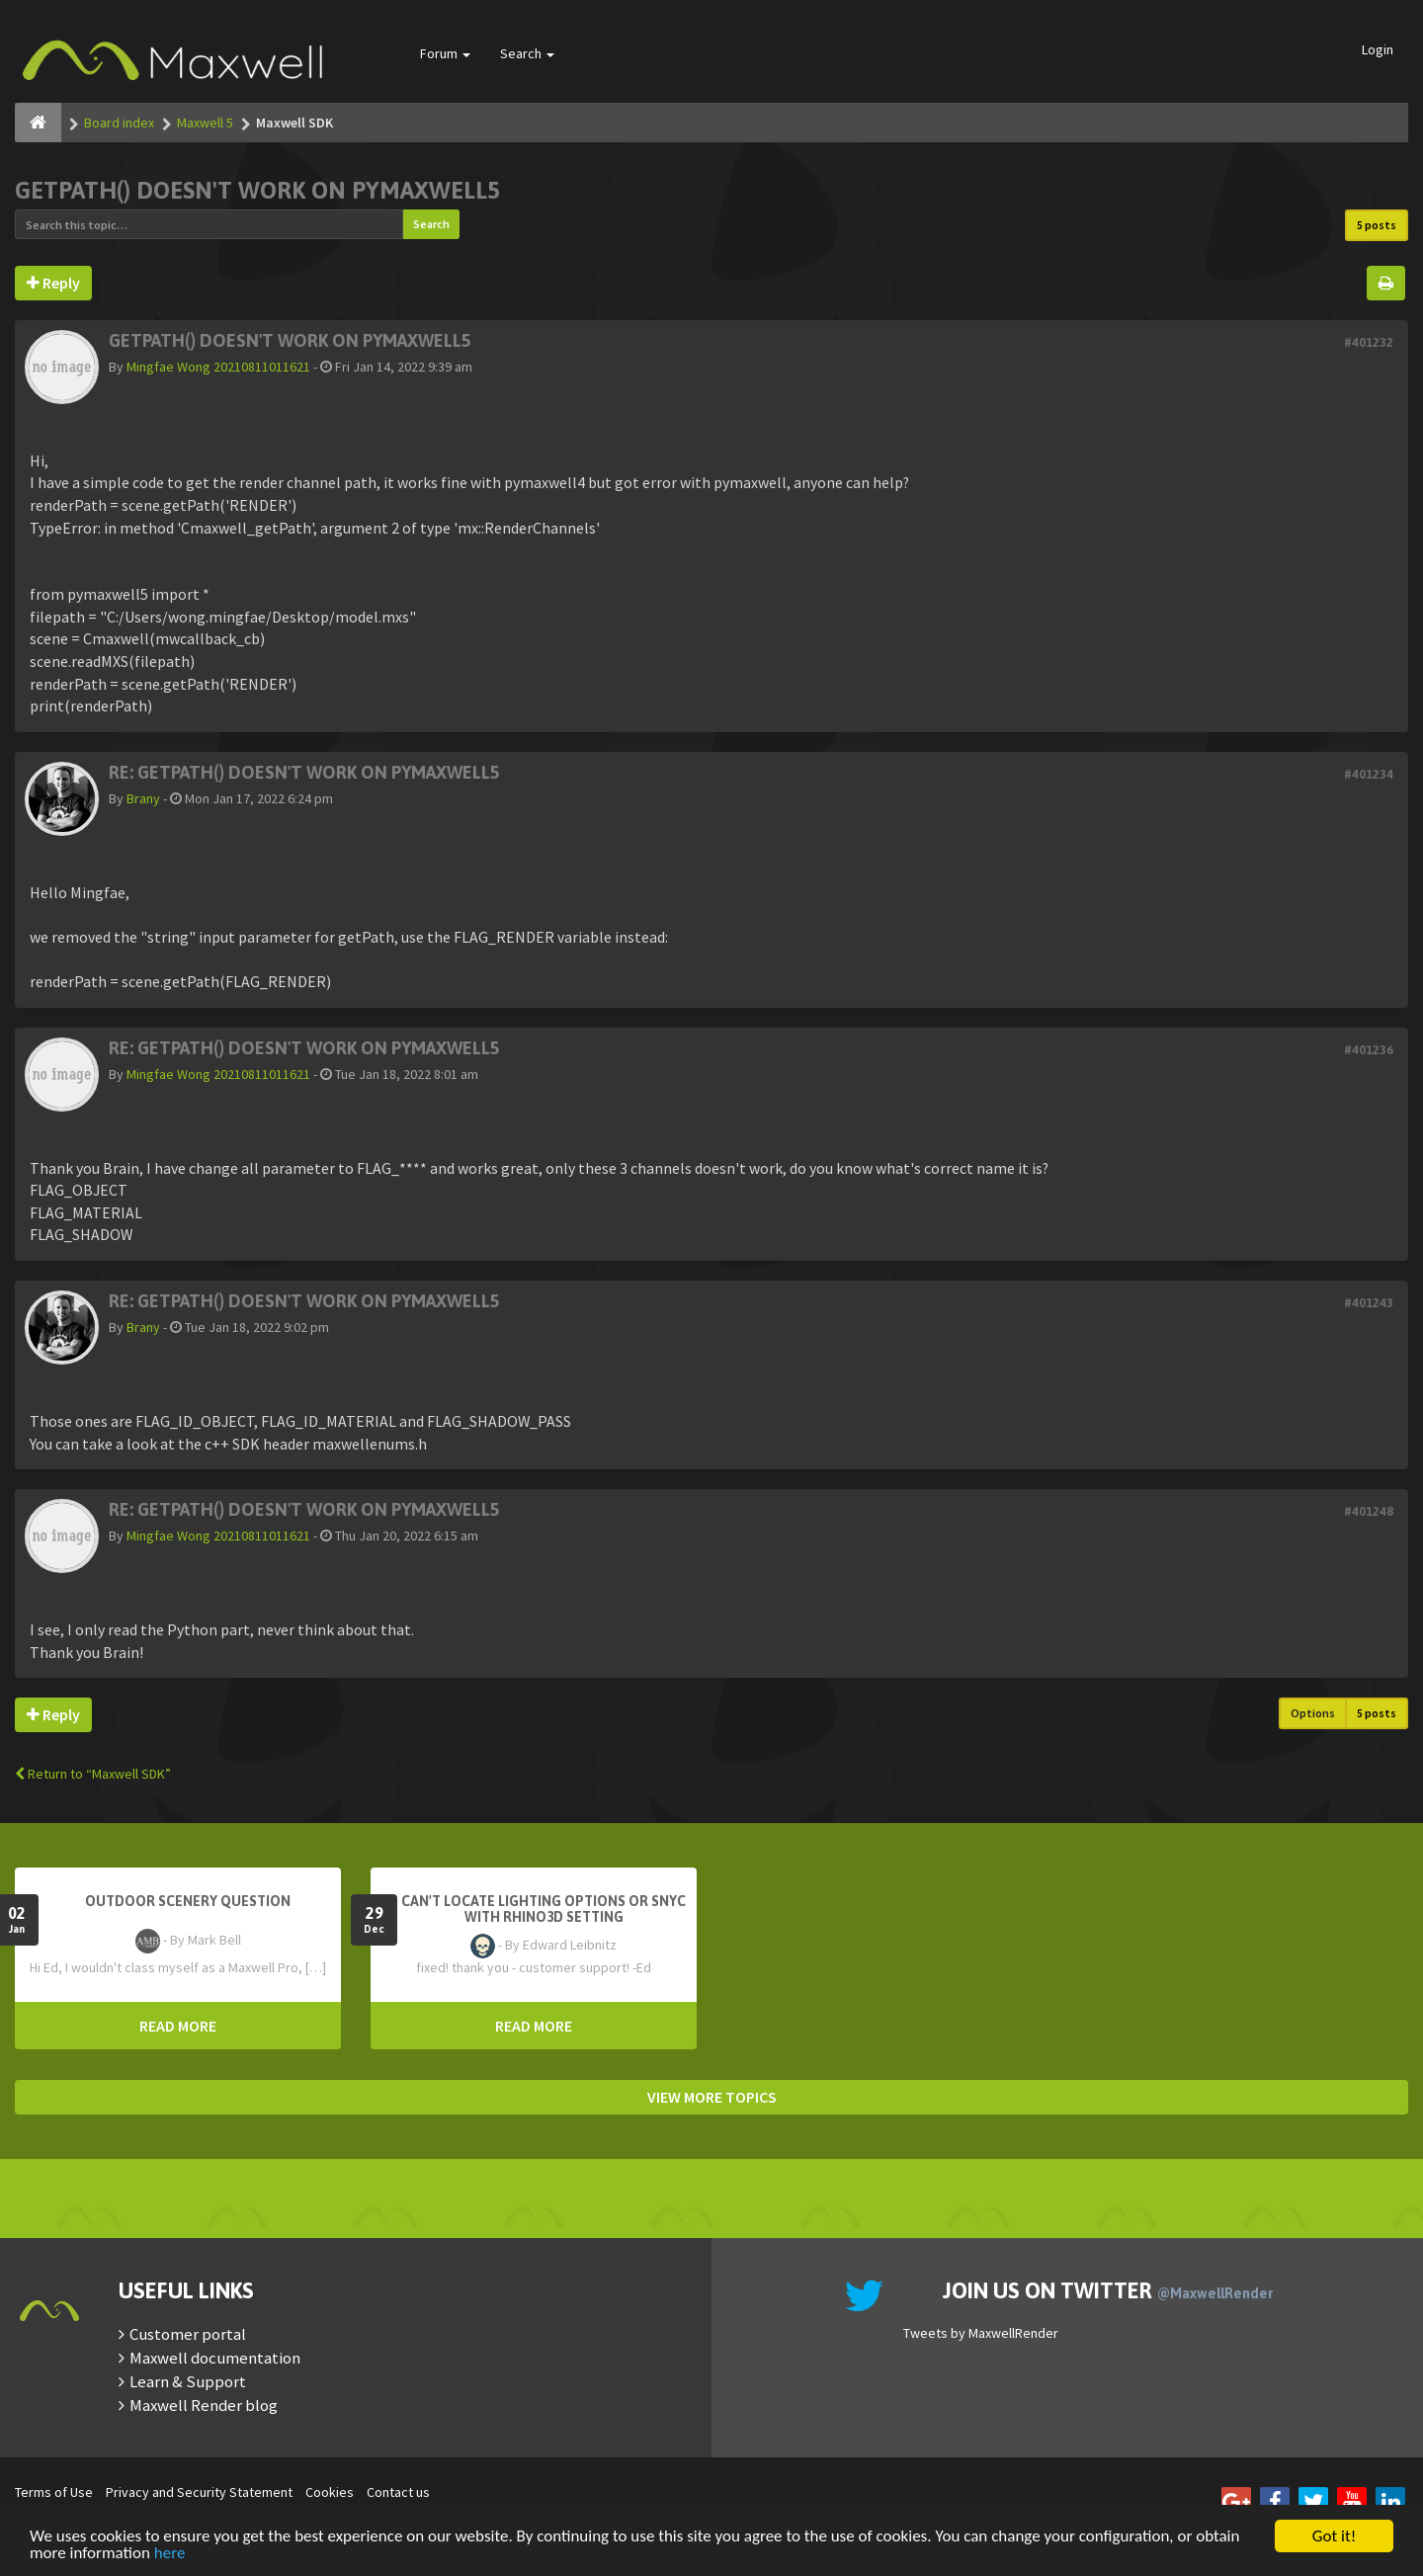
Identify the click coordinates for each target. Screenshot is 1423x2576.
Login (1377, 49)
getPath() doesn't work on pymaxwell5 (257, 190)
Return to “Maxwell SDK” (93, 1774)
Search (527, 53)
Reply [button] (53, 282)
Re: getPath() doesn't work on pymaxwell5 (304, 772)
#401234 (1368, 774)
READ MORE (177, 2026)
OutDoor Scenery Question (188, 1901)
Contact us (398, 2492)
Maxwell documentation (214, 2357)
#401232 (1368, 342)
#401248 (1368, 1511)
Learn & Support (187, 2381)
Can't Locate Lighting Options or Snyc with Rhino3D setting (543, 1909)
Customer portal (187, 2334)
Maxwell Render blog (203, 2405)
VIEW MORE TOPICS (712, 2097)
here (170, 2553)
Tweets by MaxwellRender (980, 2333)
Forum (445, 53)
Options (1313, 1712)
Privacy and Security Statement (199, 2492)
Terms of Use (54, 2492)
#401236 (1368, 1049)
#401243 (1368, 1302)
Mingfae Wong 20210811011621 (218, 366)
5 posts (1376, 224)
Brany (143, 798)
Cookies (329, 2492)
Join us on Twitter (1108, 2290)
